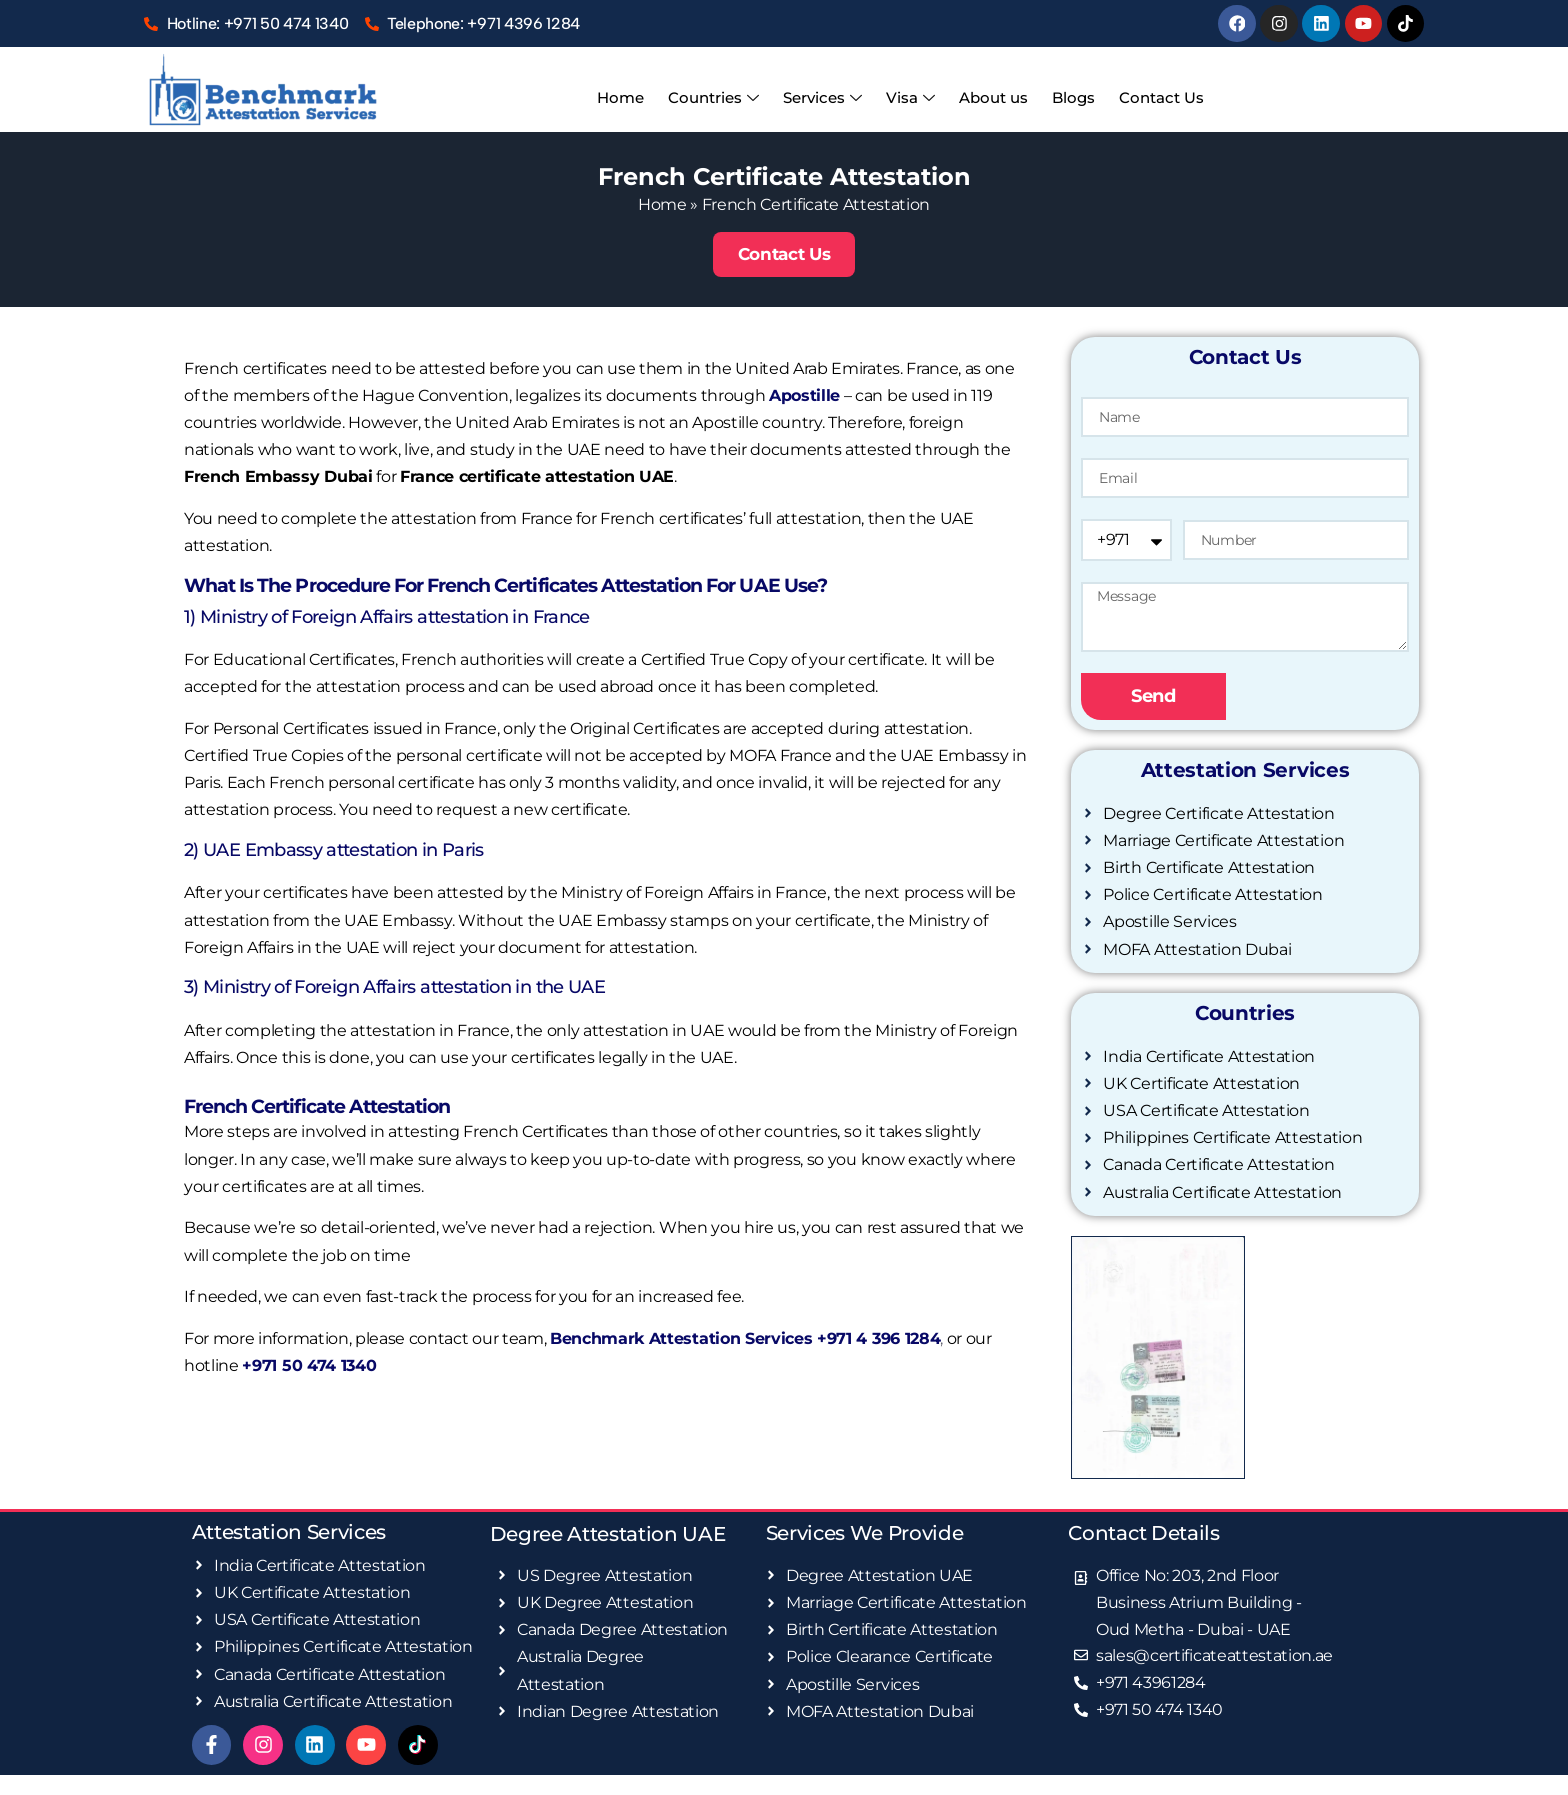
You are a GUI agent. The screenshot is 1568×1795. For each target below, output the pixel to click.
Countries (721, 97)
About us (989, 96)
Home (632, 96)
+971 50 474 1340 (309, 1364)
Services (826, 97)
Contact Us (1149, 96)
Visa (910, 97)
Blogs (1065, 96)
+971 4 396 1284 (878, 1336)
